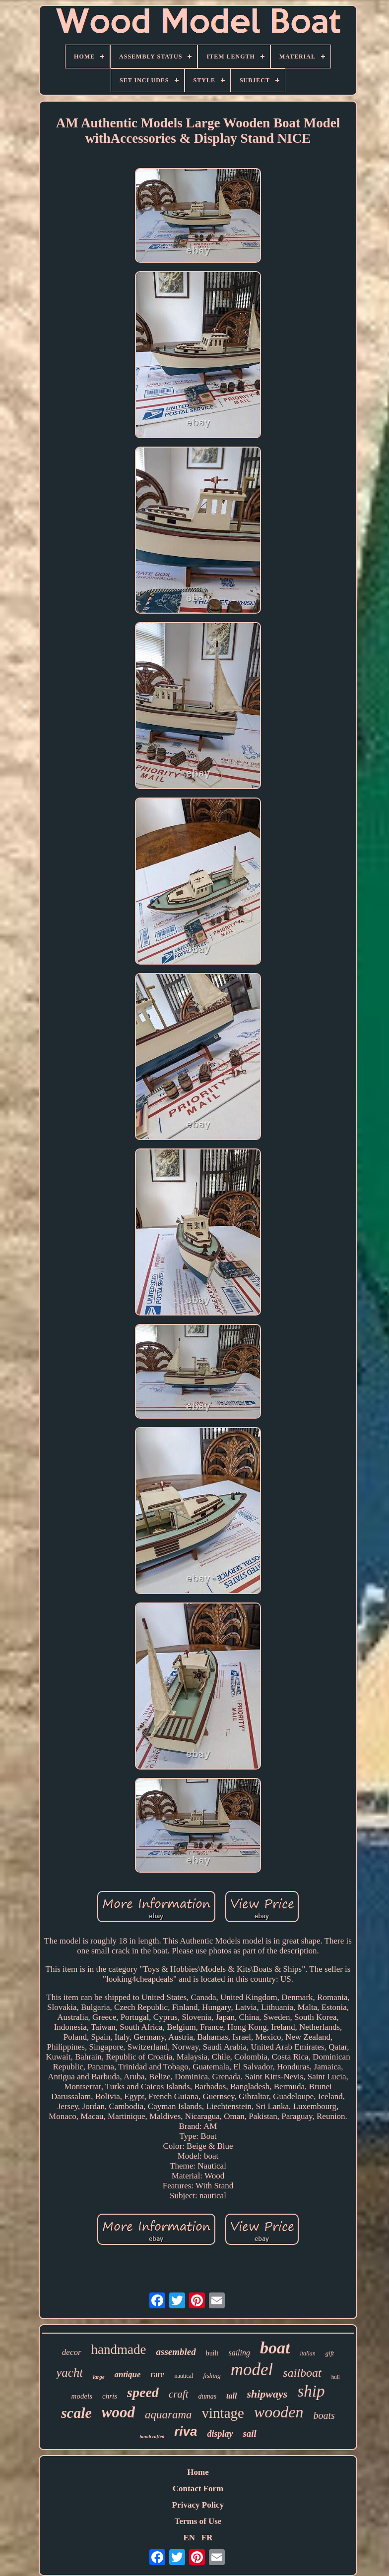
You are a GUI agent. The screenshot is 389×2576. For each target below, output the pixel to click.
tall (231, 2396)
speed (143, 2392)
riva (185, 2431)
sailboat (302, 2372)
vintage (223, 2413)
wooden (279, 2412)
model (252, 2369)
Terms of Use (198, 2521)
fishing (211, 2375)
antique (128, 2374)
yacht (69, 2372)
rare (157, 2374)
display (220, 2434)
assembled (176, 2352)
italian (307, 2353)
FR (207, 2537)
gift (329, 2353)
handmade (118, 2349)
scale (76, 2412)
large (98, 2377)
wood (118, 2412)
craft (179, 2394)
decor (71, 2352)
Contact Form (198, 2488)
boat (275, 2348)
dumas (207, 2396)
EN (189, 2537)
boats (323, 2415)
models (82, 2396)
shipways (267, 2394)
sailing (239, 2352)
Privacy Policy (198, 2505)
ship (310, 2391)
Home (197, 2472)
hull (335, 2377)
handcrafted (151, 2436)
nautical (183, 2375)
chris (109, 2396)
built (212, 2353)
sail (249, 2433)
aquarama (168, 2414)
